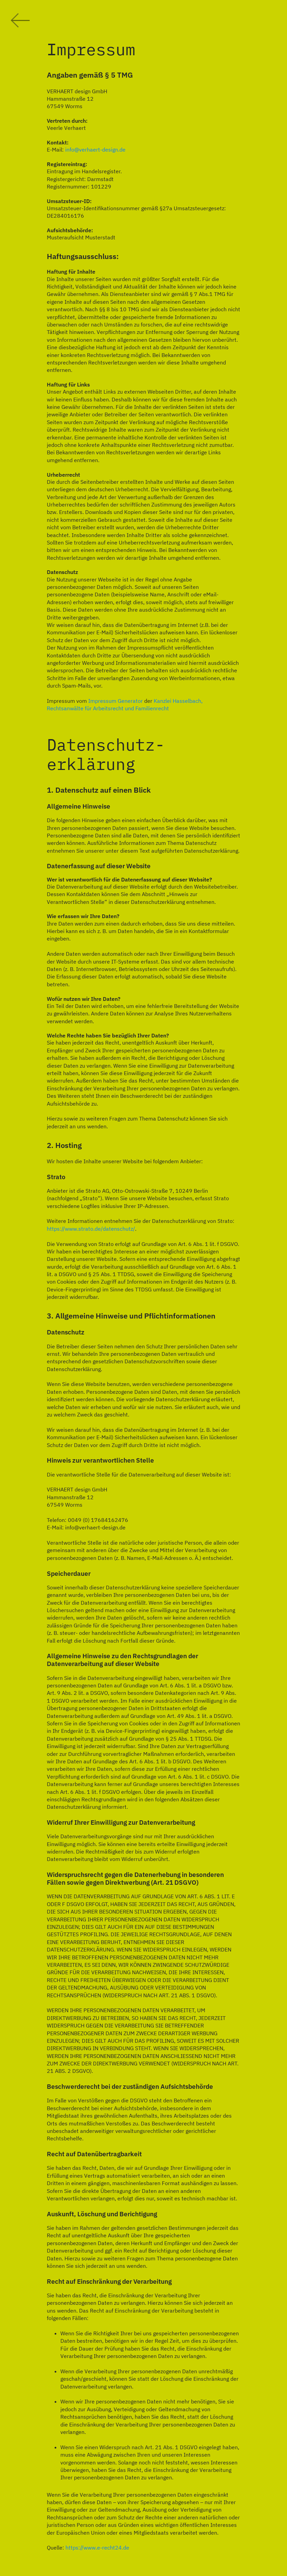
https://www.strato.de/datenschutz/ (91, 1228)
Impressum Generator (115, 700)
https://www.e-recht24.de (97, 2547)
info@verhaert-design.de (95, 149)
